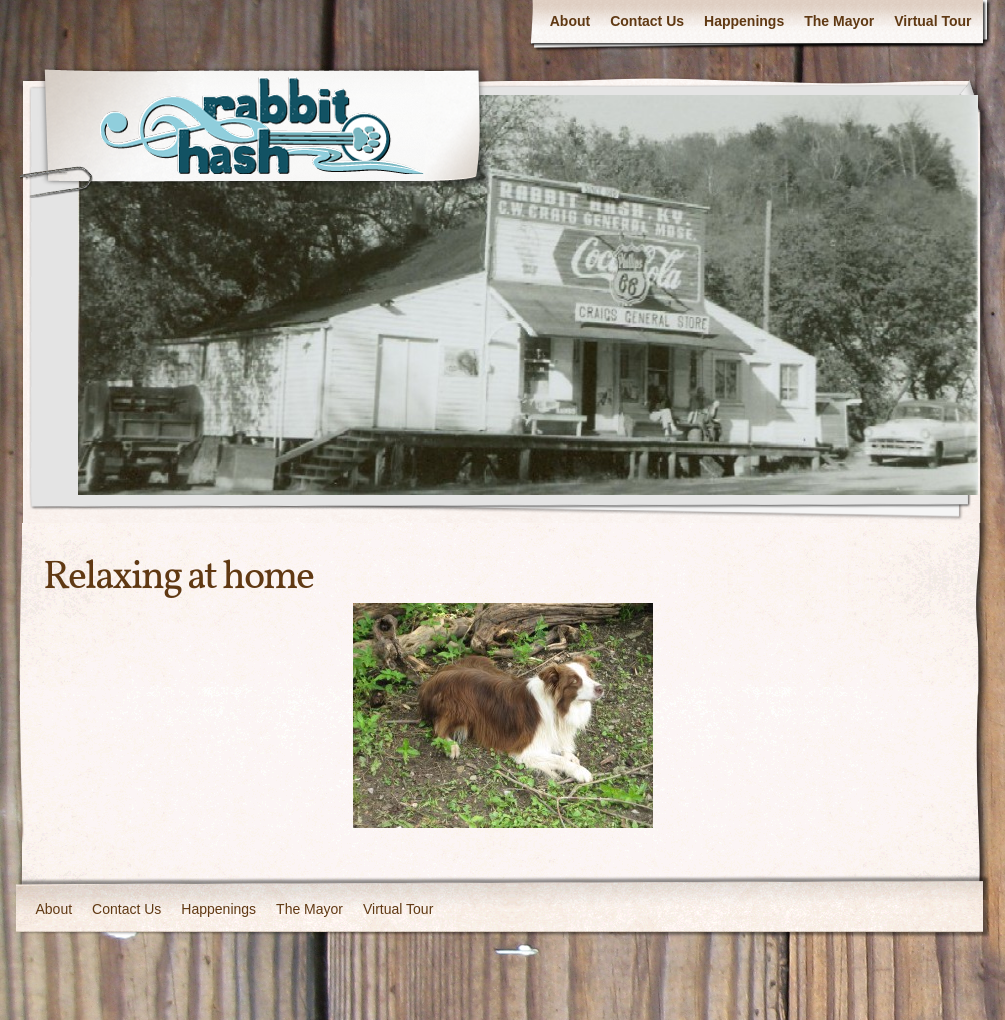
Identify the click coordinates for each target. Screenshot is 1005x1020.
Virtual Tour (932, 21)
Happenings (744, 21)
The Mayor (839, 21)
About (570, 21)
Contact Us (647, 21)
